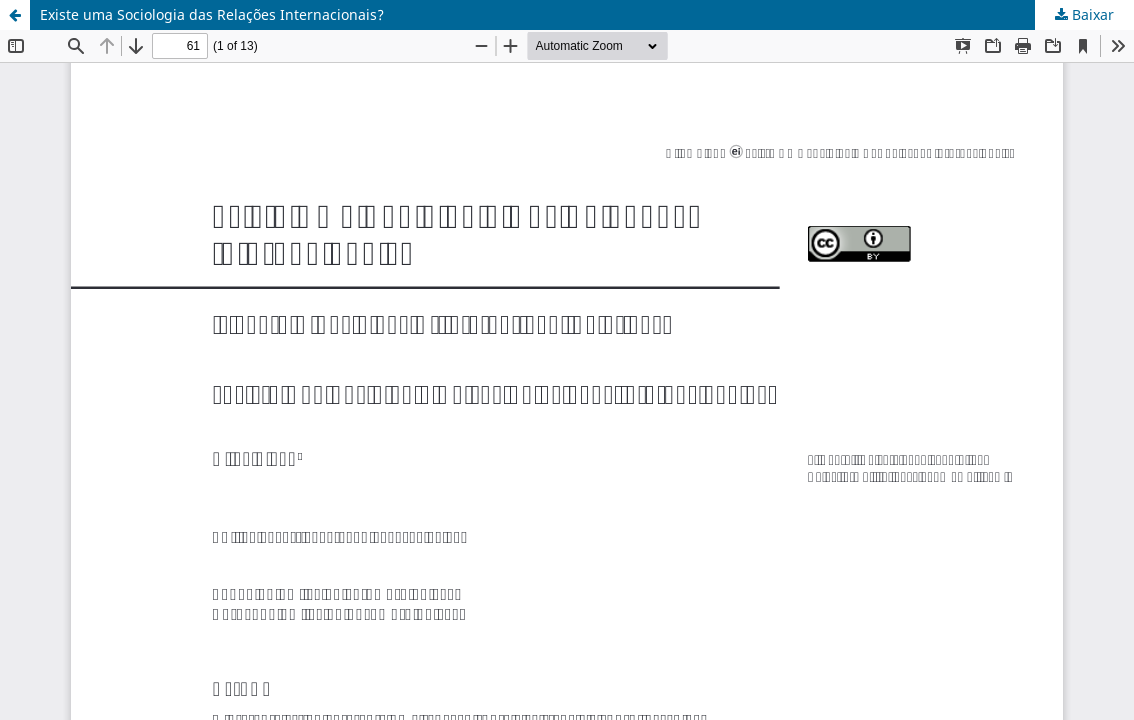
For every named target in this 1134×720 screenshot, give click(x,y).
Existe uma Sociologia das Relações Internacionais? (212, 14)
